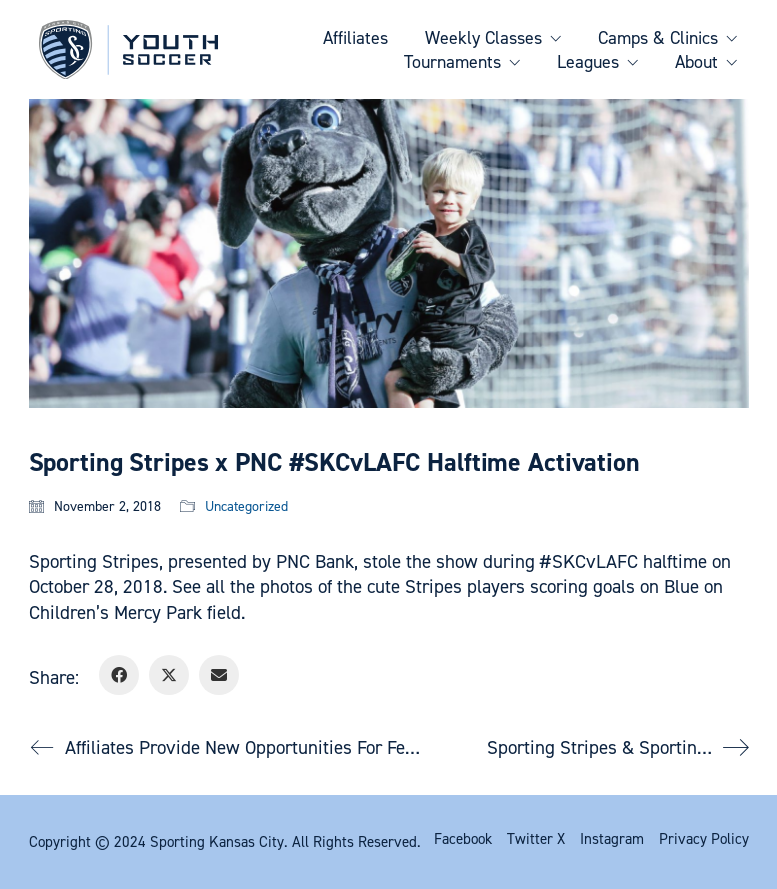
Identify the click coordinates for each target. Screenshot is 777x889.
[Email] (219, 675)
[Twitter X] (169, 675)
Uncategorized (246, 507)
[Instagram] (612, 839)
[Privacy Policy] (704, 839)
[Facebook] (119, 675)
